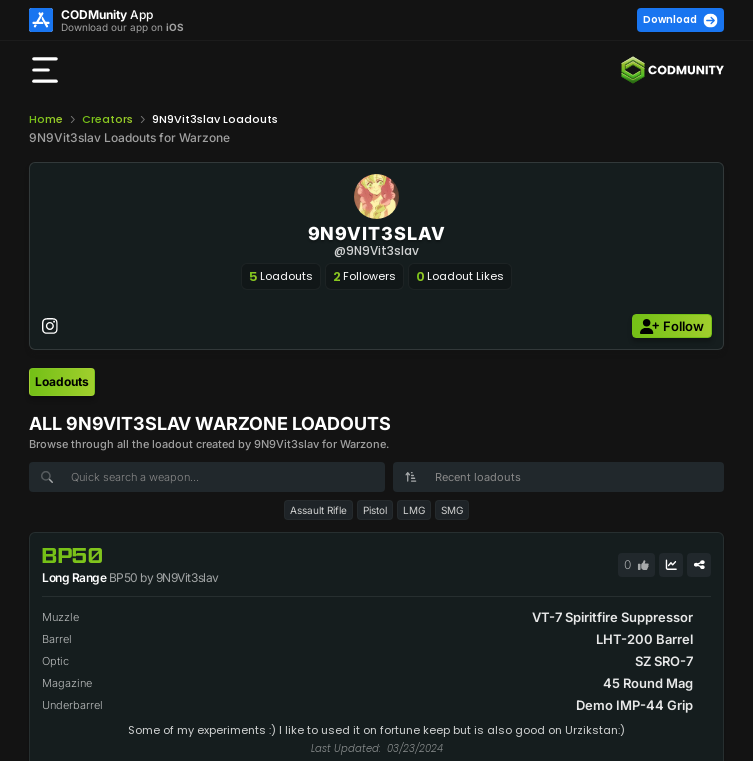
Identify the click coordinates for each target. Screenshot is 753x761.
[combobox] (559, 477)
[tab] (62, 382)
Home (46, 119)
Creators (107, 119)
